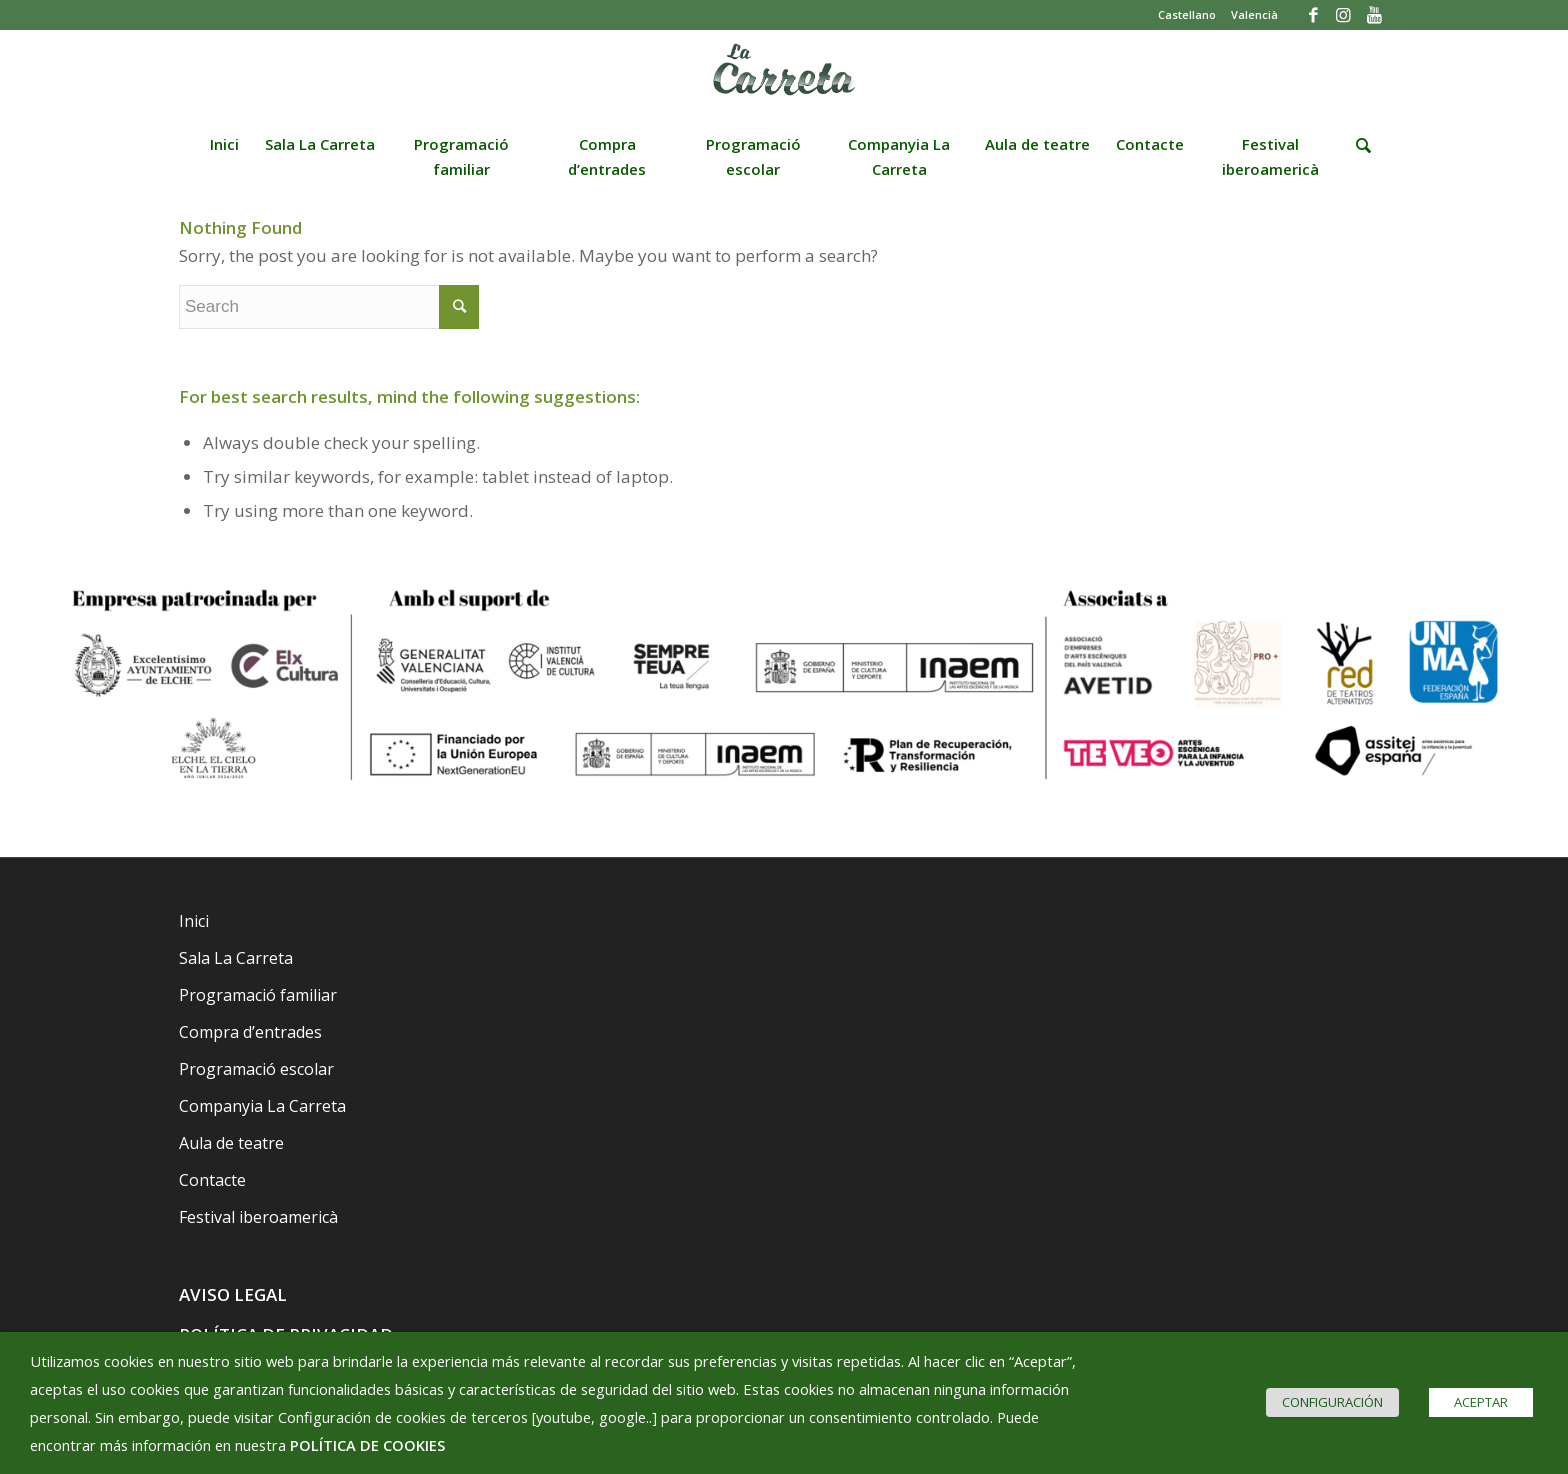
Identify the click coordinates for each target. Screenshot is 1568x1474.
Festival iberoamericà (258, 1217)
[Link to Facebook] (1313, 15)
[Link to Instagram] (1343, 15)
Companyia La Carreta (262, 1106)
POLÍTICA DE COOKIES (367, 1445)
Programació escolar (256, 1069)
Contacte (212, 1180)
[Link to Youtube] (1374, 15)
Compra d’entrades (250, 1032)
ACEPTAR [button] (1481, 1402)
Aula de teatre (231, 1143)
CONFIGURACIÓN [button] (1332, 1402)
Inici (194, 921)
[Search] (1357, 159)
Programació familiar (258, 995)
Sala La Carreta (236, 958)
